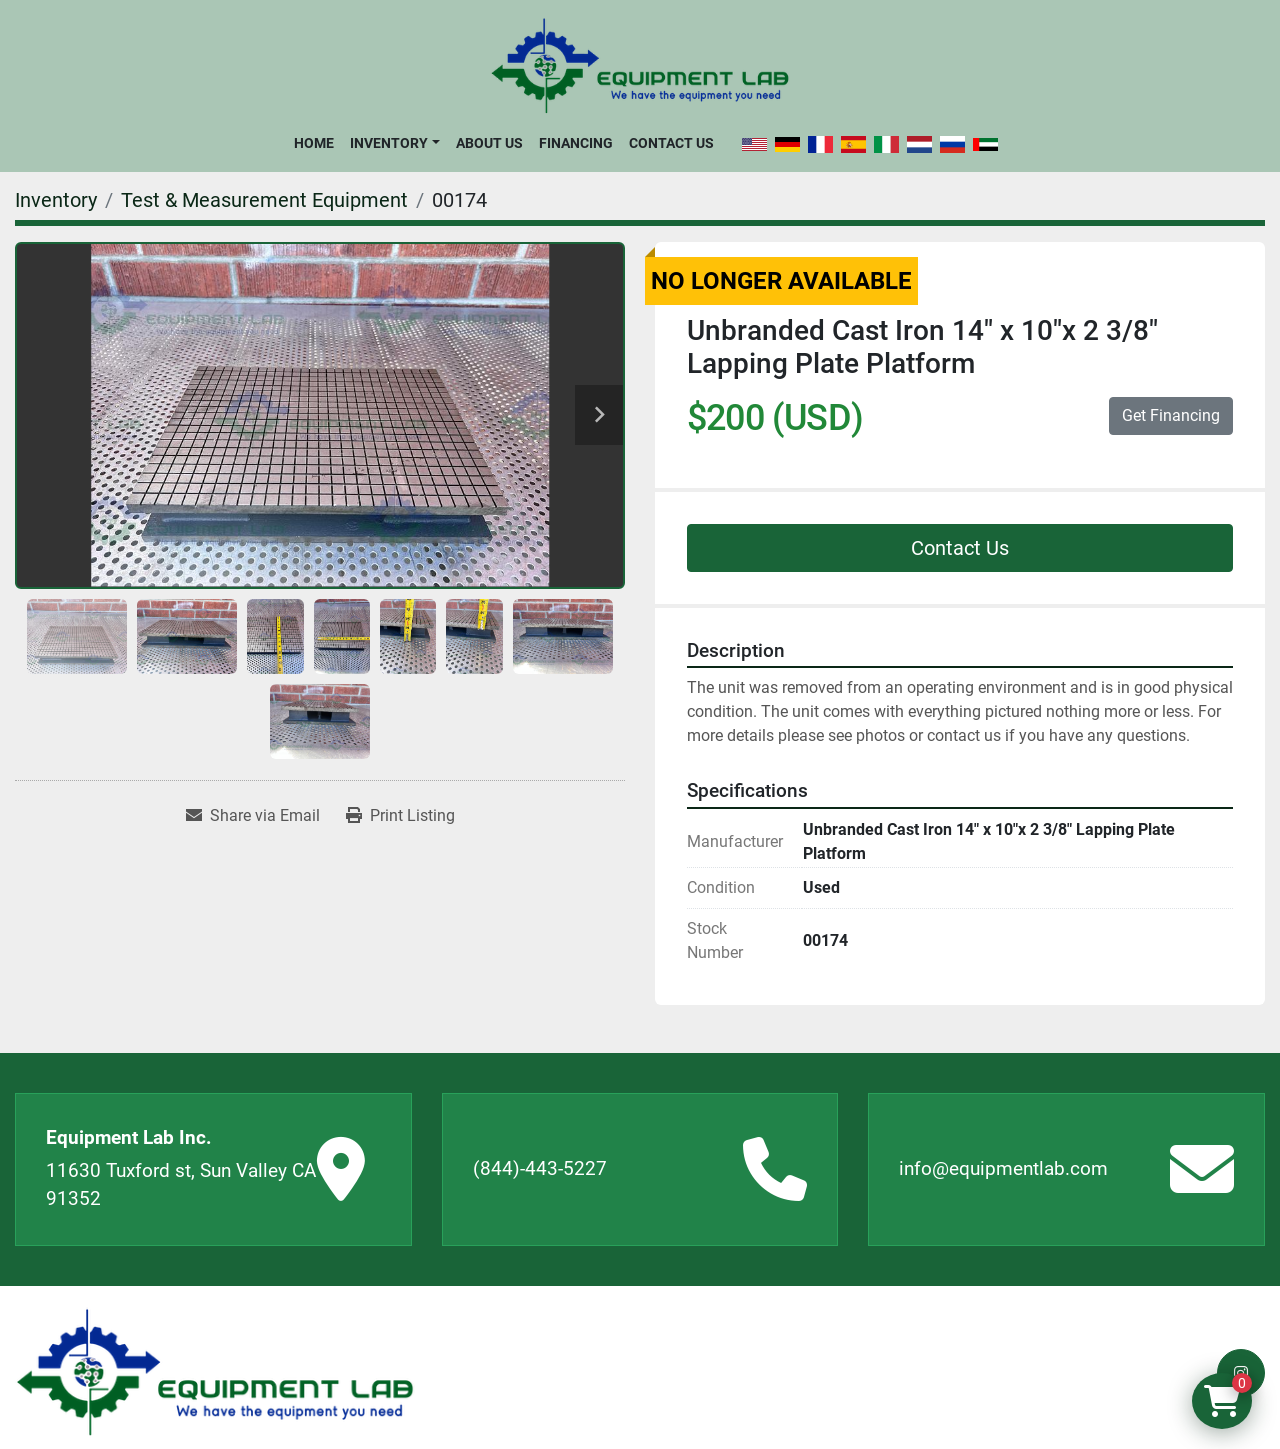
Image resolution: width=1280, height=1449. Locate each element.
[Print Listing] (400, 816)
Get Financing (1171, 415)
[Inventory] (56, 200)
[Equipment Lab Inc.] (215, 1372)
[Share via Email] (253, 816)
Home (314, 143)
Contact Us (671, 143)
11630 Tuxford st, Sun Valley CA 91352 (181, 1185)
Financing (576, 143)
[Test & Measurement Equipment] (264, 200)
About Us (489, 143)
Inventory (389, 143)
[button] (394, 143)
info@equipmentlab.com (1003, 1168)
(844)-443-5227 (540, 1168)
